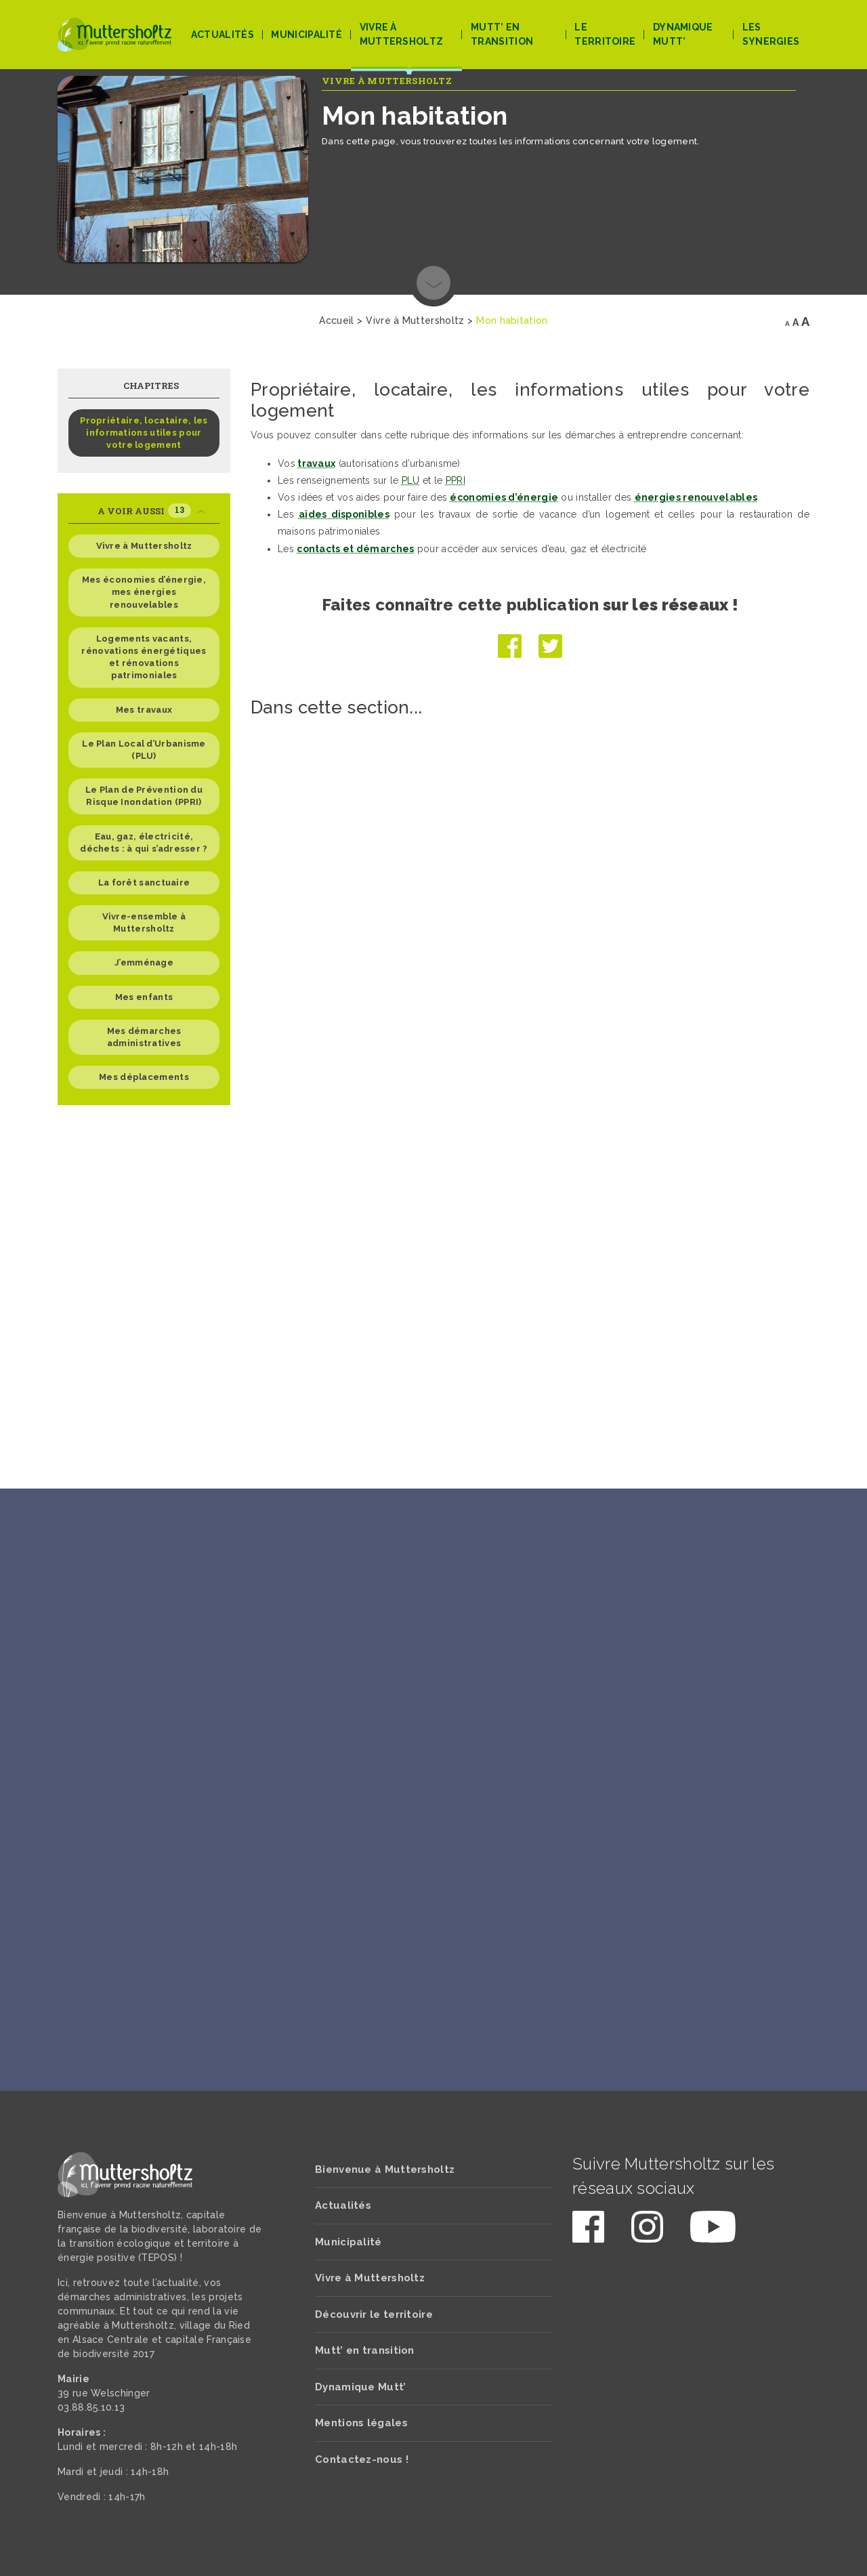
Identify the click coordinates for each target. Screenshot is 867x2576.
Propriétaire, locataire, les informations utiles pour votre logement (143, 432)
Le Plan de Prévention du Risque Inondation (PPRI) (144, 796)
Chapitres (151, 385)
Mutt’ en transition (502, 34)
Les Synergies (771, 34)
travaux (316, 463)
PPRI (455, 480)
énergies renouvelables (696, 497)
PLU (411, 480)
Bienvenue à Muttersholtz (384, 2169)
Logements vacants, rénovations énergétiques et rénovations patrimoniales (143, 657)
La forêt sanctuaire (144, 882)
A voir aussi (151, 510)
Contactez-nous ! (361, 2459)
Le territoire (604, 34)
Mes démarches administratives (144, 1037)
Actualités (222, 34)
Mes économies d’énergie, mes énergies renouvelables (144, 592)
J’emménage (143, 962)
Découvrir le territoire (374, 2314)
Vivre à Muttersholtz (402, 34)
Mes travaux (144, 710)
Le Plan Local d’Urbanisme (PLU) (144, 750)
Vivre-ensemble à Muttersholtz (144, 922)
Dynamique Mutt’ (683, 34)
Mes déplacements (144, 1077)
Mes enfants (144, 997)
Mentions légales (361, 2423)
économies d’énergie (504, 497)
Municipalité (306, 34)
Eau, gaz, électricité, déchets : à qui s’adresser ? (143, 842)
